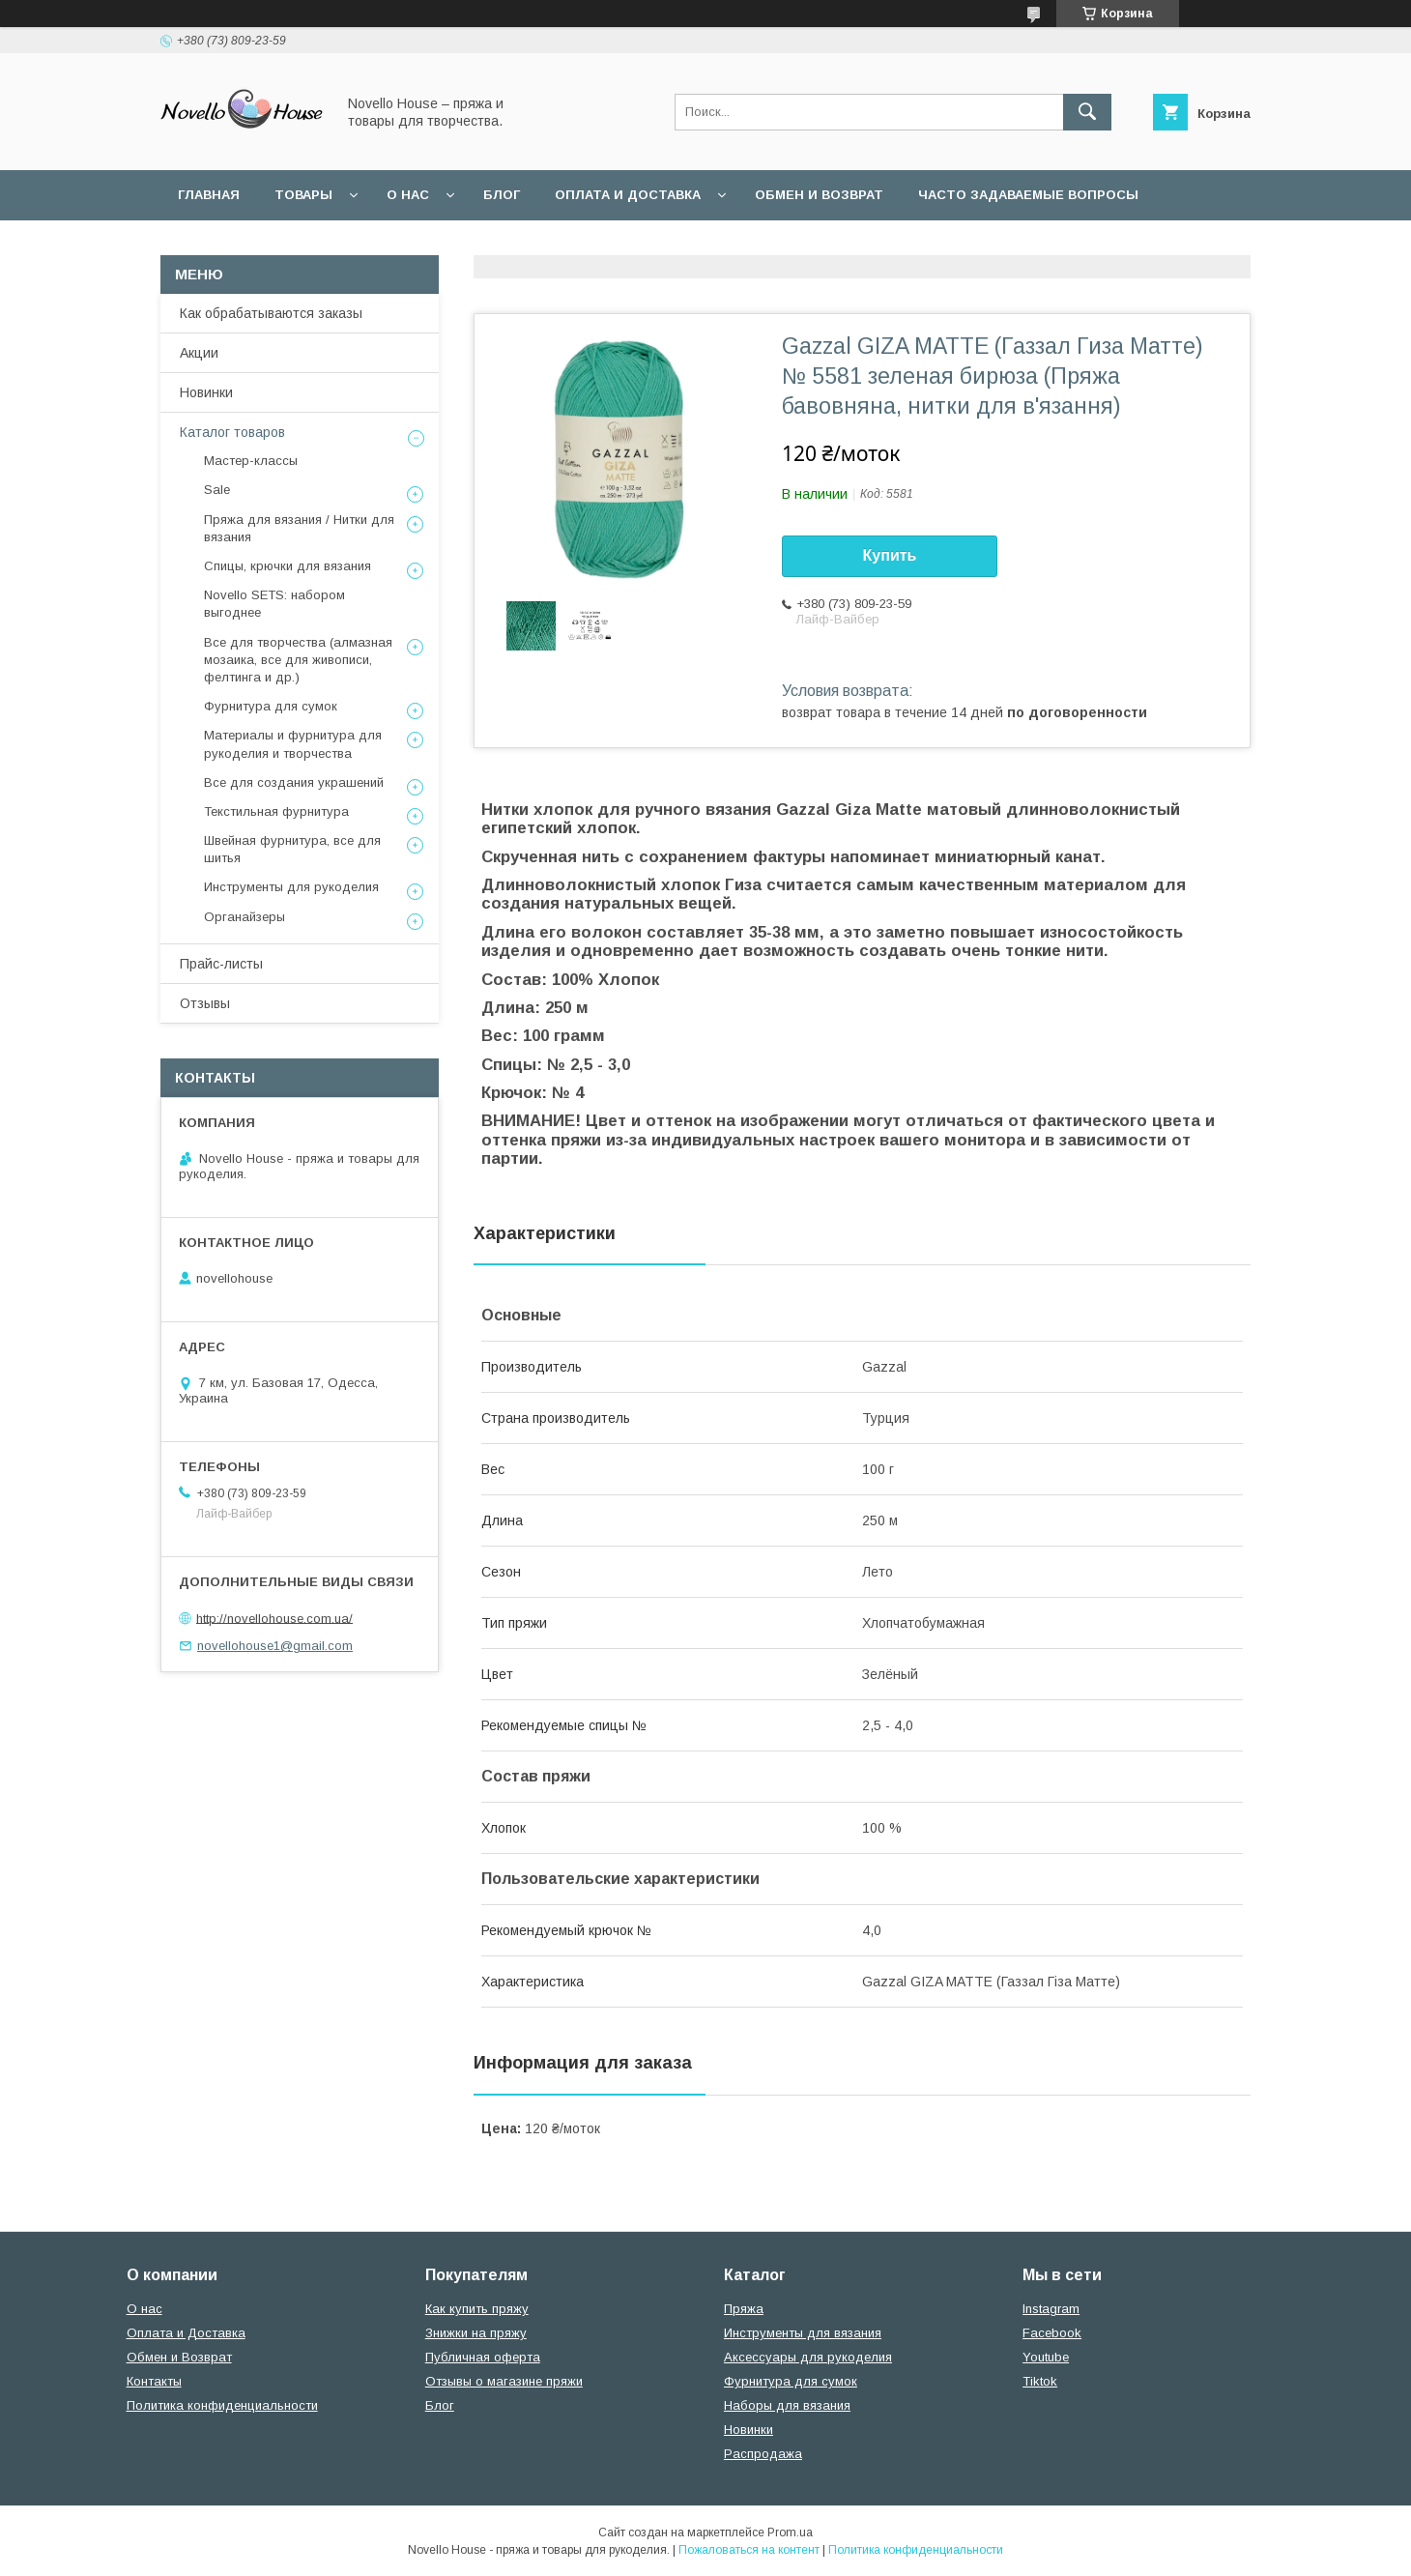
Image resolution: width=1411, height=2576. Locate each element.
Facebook (1051, 2333)
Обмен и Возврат (179, 2357)
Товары (303, 195)
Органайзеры (244, 917)
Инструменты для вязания (802, 2333)
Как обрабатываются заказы (271, 313)
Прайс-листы (221, 963)
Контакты (154, 2381)
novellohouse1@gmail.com (275, 1645)
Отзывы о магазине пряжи (504, 2381)
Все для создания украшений (294, 782)
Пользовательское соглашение (302, 245)
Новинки (206, 392)
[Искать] (1087, 112)
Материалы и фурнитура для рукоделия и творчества (293, 744)
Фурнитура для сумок (270, 706)
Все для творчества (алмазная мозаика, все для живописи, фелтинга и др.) (298, 659)
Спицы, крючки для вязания (287, 566)
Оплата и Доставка (628, 195)
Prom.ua (790, 2532)
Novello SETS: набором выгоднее (274, 604)
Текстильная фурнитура (276, 811)
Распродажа (763, 2453)
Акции (199, 353)
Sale (217, 489)
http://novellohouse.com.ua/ (274, 1617)
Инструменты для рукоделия (291, 887)
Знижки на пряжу (476, 2333)
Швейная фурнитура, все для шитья (292, 849)
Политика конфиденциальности (588, 245)
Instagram (1051, 2308)
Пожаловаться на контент (749, 2550)
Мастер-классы (251, 460)
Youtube (1045, 2357)
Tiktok (1039, 2381)
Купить (890, 555)
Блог (501, 195)
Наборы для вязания (787, 2405)
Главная (209, 195)
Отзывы (205, 1003)
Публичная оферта (482, 2357)
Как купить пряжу (477, 2308)
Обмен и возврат (819, 195)
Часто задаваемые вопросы (1028, 195)
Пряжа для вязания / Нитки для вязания (299, 528)
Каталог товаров (232, 432)
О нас (408, 195)
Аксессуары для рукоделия (808, 2357)
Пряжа (743, 2308)
